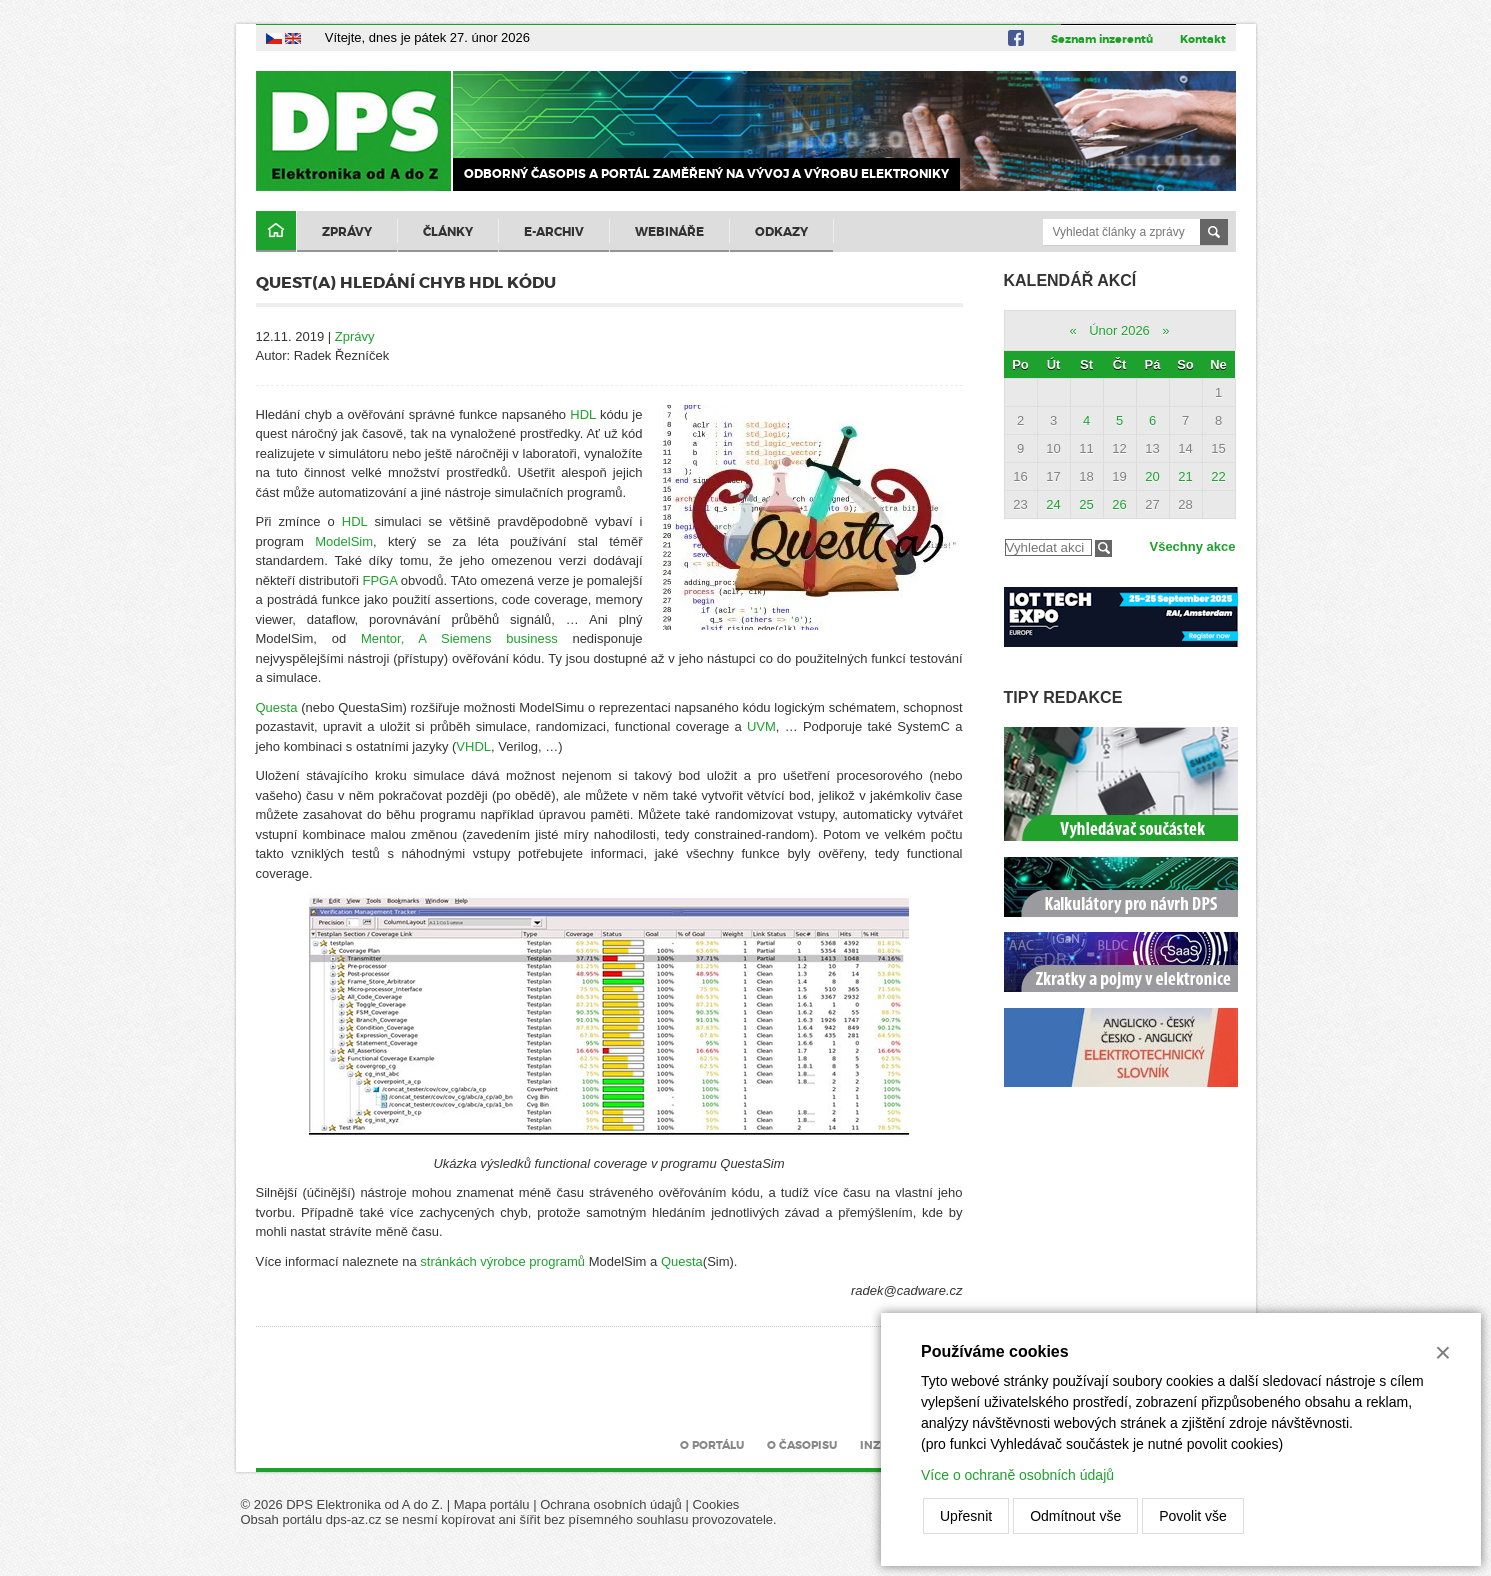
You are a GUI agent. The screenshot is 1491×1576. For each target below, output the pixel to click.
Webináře (669, 232)
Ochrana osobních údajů (611, 1504)
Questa (277, 707)
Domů (276, 231)
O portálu (712, 1445)
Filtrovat (1103, 548)
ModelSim (344, 541)
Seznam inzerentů (1102, 39)
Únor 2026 (1119, 330)
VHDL (473, 746)
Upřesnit (966, 1516)
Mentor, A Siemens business (459, 638)
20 (1152, 476)
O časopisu (802, 1445)
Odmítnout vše (1075, 1516)
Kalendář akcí (1070, 280)
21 (1185, 476)
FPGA (379, 580)
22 (1218, 476)
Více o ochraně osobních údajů (1017, 1475)
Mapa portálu (492, 1504)
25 (1086, 504)
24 (1053, 504)
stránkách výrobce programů (502, 1261)
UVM (761, 726)
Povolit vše (1193, 1516)
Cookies (715, 1504)
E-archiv (554, 232)
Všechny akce (1192, 546)
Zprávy (347, 232)
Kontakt (1203, 39)
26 (1119, 504)
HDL (583, 414)
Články (448, 232)
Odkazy (781, 232)
